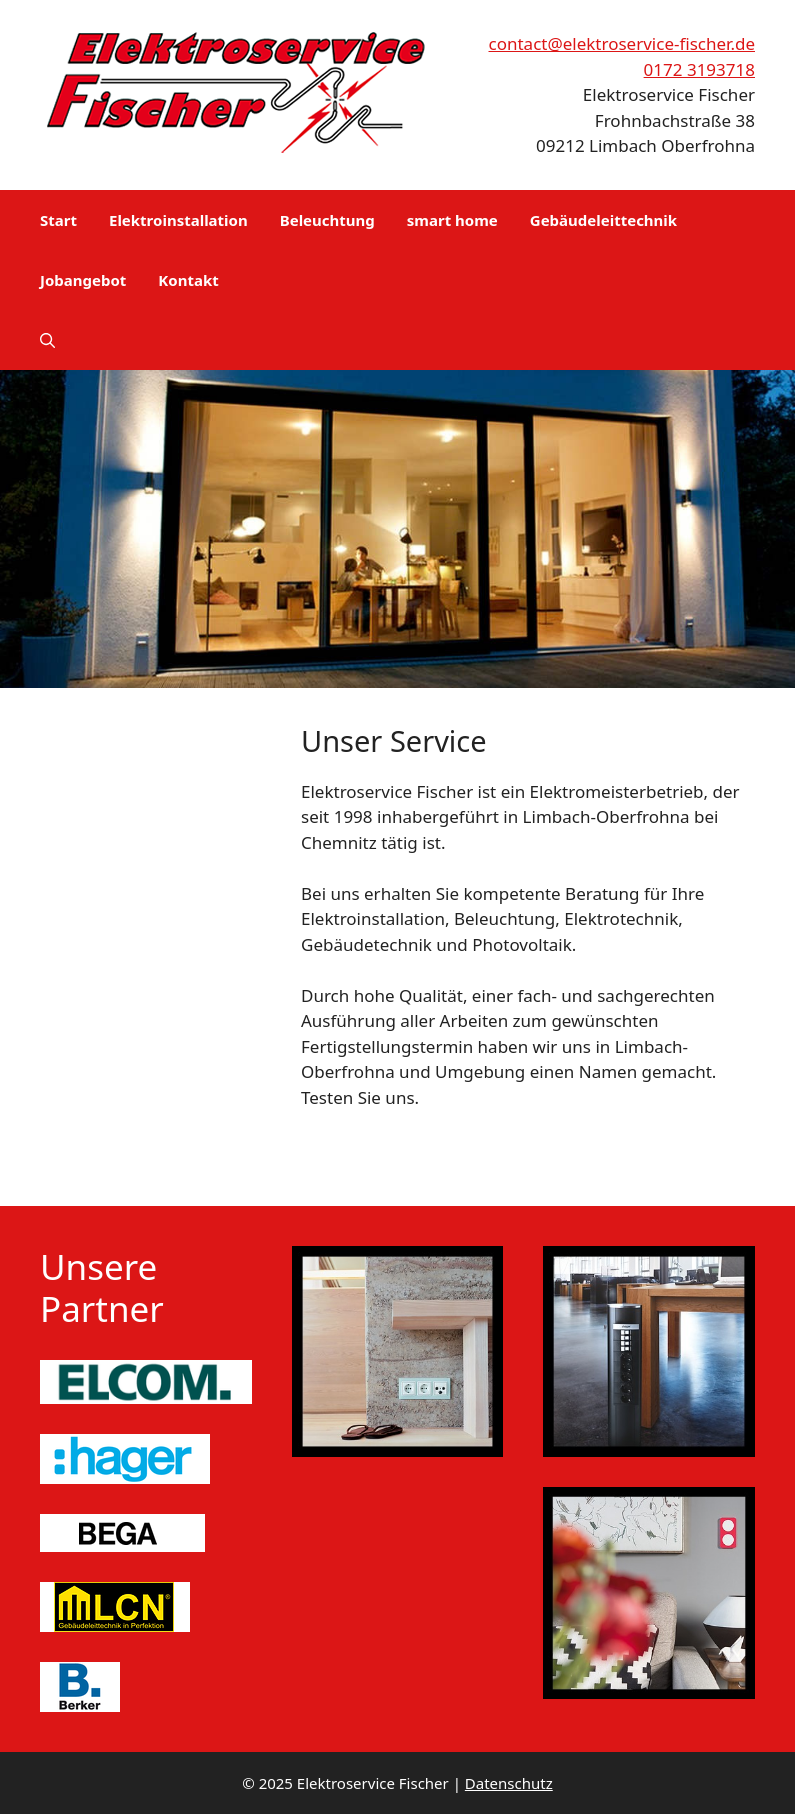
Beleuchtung (327, 220)
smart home (452, 220)
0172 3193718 (699, 69)
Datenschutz (509, 1783)
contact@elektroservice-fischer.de (622, 43)
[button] (47, 340)
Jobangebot (83, 280)
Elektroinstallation (178, 220)
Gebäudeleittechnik (603, 220)
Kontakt (188, 280)
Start (58, 220)
